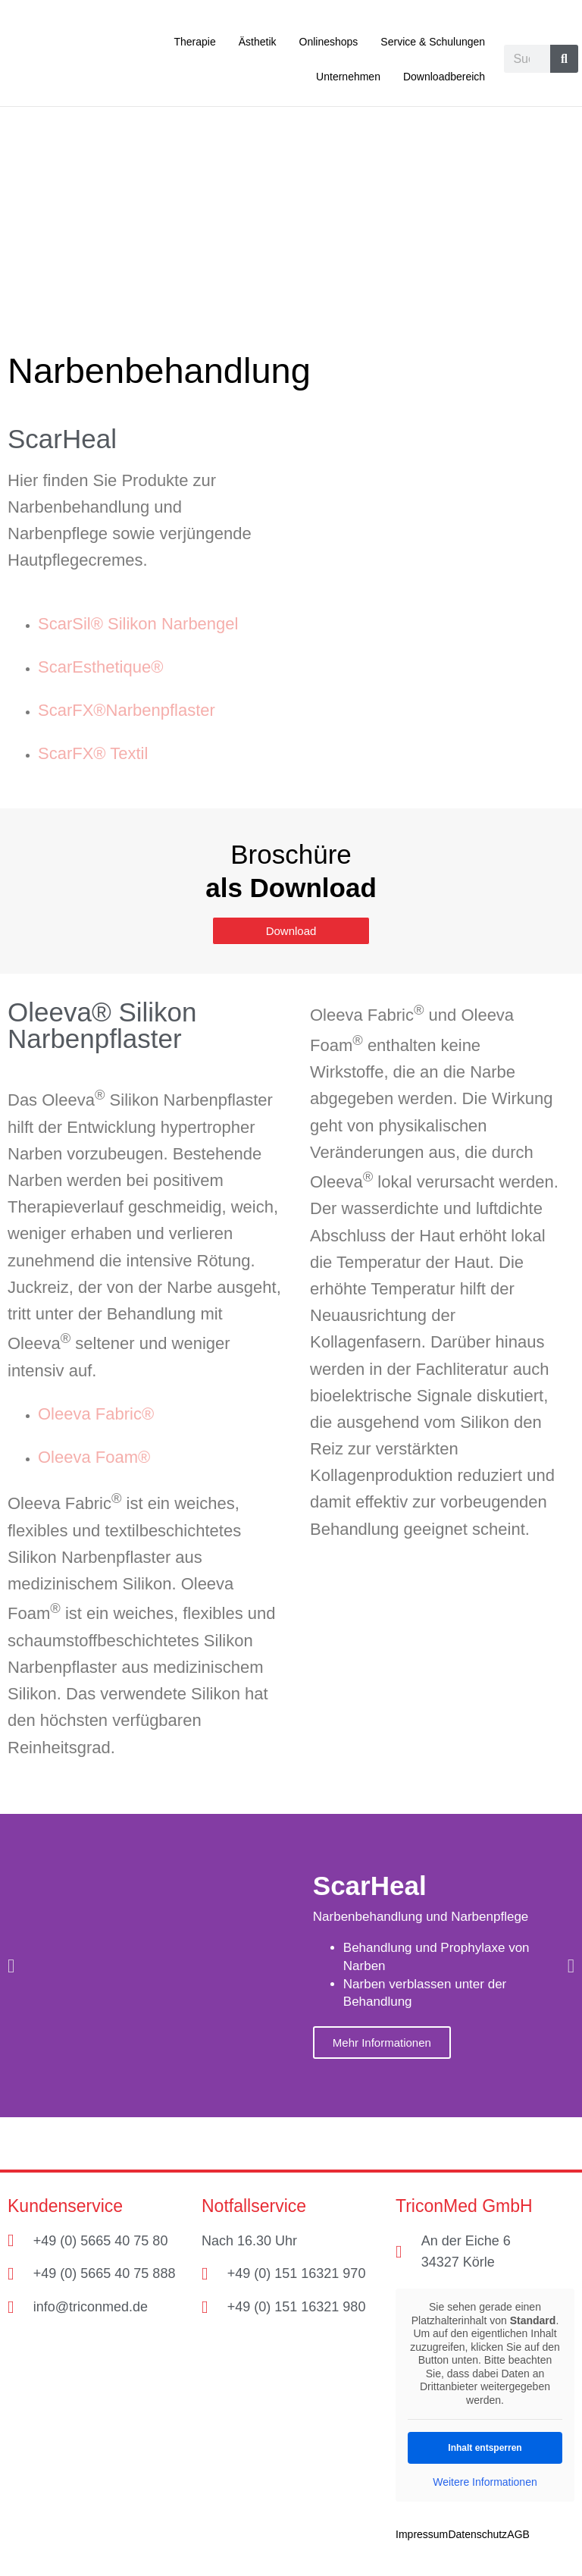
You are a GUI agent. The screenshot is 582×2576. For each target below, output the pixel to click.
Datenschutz (477, 2533)
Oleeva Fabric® (96, 1413)
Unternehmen (348, 77)
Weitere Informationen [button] (485, 2481)
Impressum (422, 2533)
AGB (518, 2533)
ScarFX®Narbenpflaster (126, 709)
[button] (11, 1965)
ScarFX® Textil (93, 752)
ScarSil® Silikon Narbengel (138, 622)
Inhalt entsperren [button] (484, 2447)
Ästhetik (258, 42)
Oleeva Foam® (94, 1456)
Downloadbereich (444, 77)
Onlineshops (328, 42)
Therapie (194, 42)
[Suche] (564, 59)
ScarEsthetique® (100, 666)
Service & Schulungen (432, 42)
